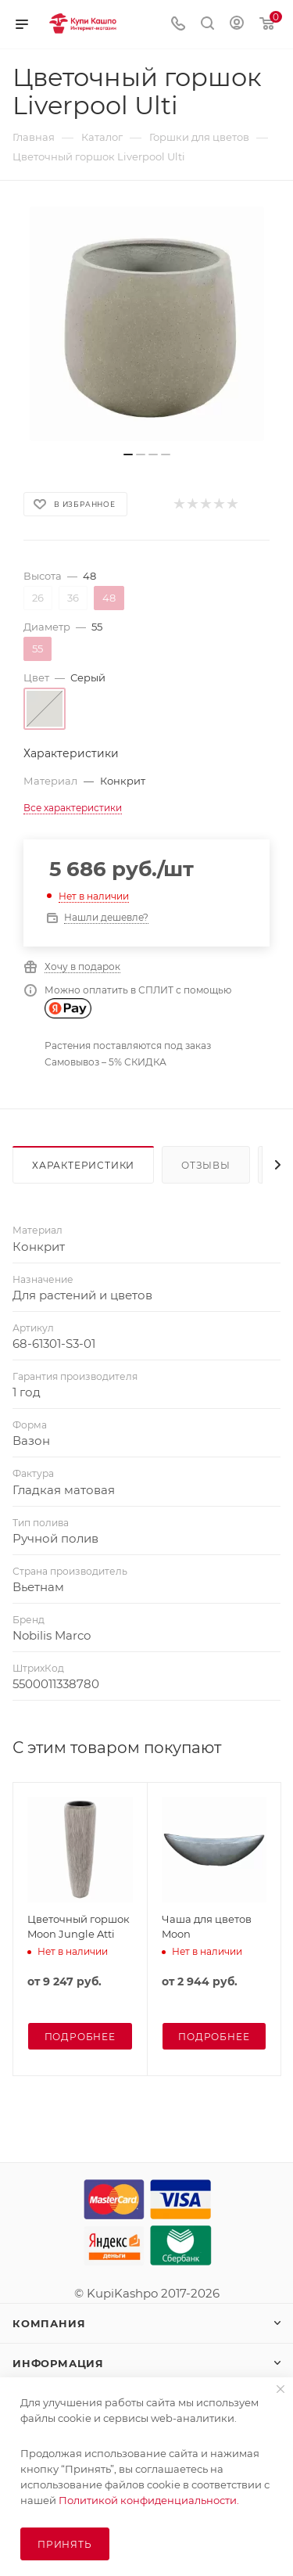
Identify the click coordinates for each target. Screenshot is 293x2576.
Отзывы (205, 1165)
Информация (58, 2363)
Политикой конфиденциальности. (149, 2500)
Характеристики (83, 1165)
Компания (49, 2323)
